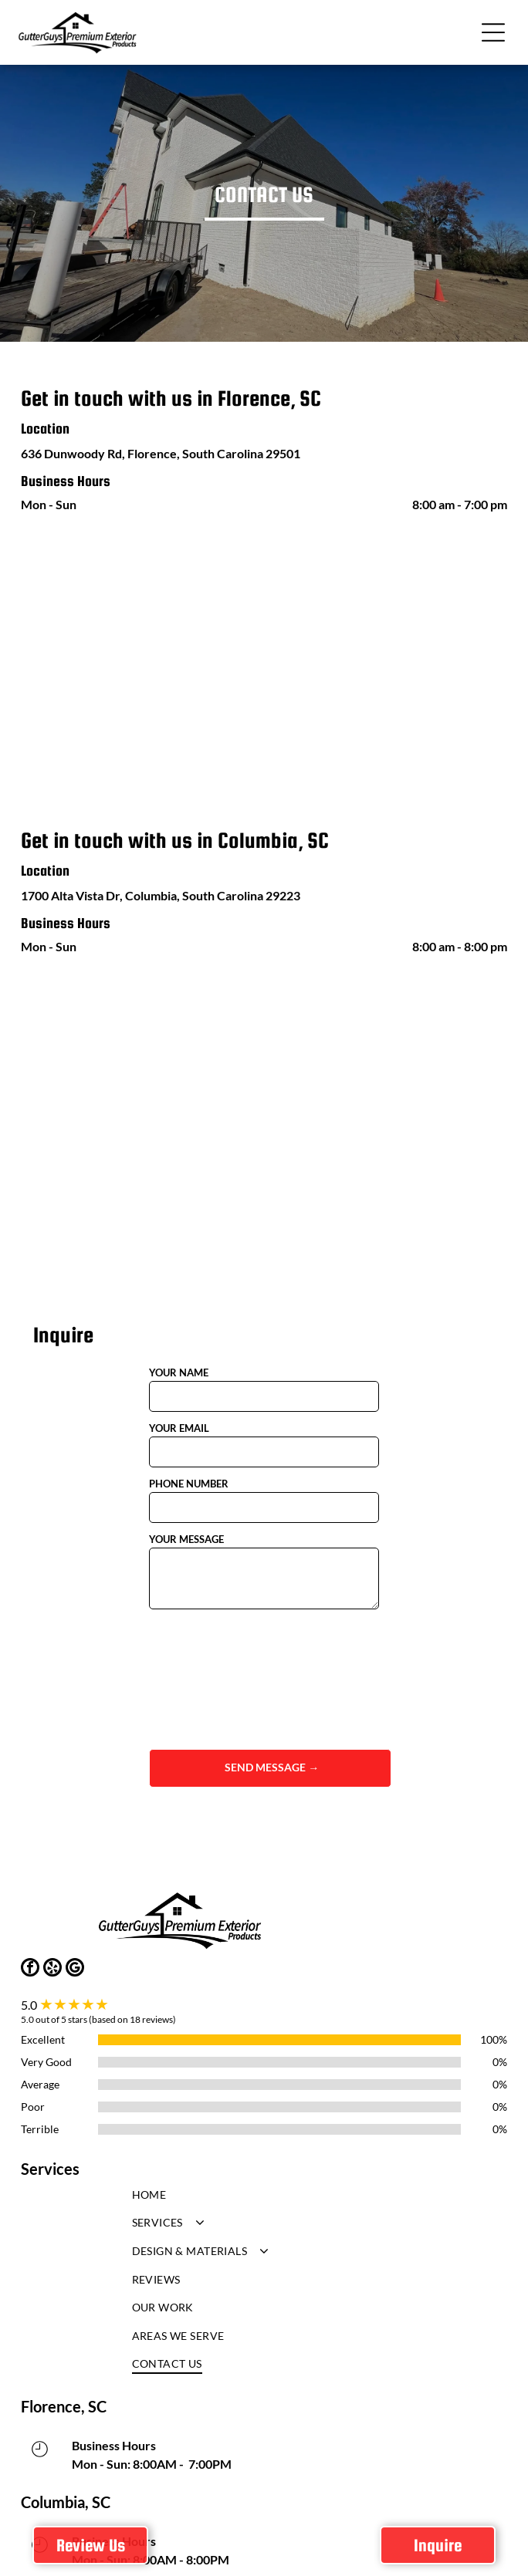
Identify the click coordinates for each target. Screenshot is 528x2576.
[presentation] (212, 1678)
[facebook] (30, 1969)
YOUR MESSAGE (186, 1539)
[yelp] (52, 1969)
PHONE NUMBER (188, 1483)
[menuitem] (264, 2198)
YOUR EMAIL (179, 1428)
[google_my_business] (75, 1969)
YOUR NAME (178, 1372)
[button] (493, 32)
